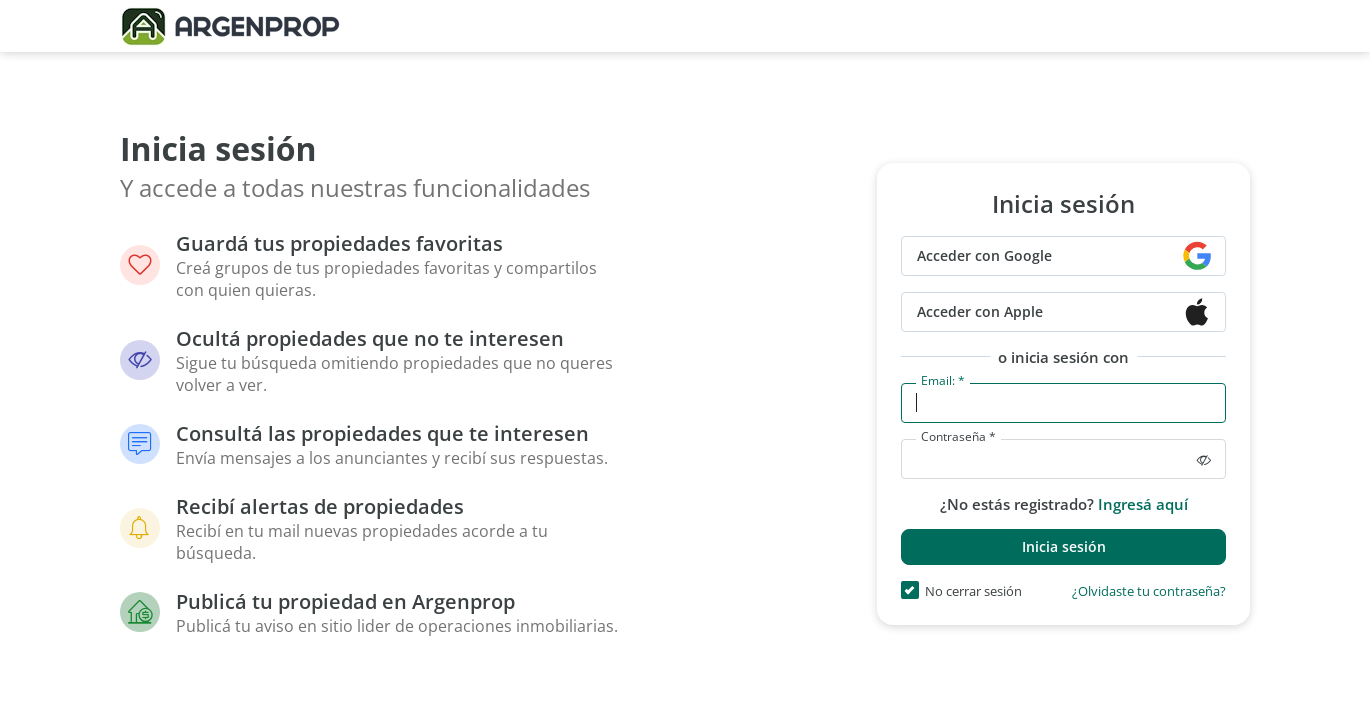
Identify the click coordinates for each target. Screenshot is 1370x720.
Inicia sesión (1064, 546)
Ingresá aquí (1143, 504)
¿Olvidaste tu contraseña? (1149, 592)
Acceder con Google (984, 255)
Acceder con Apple (980, 311)
